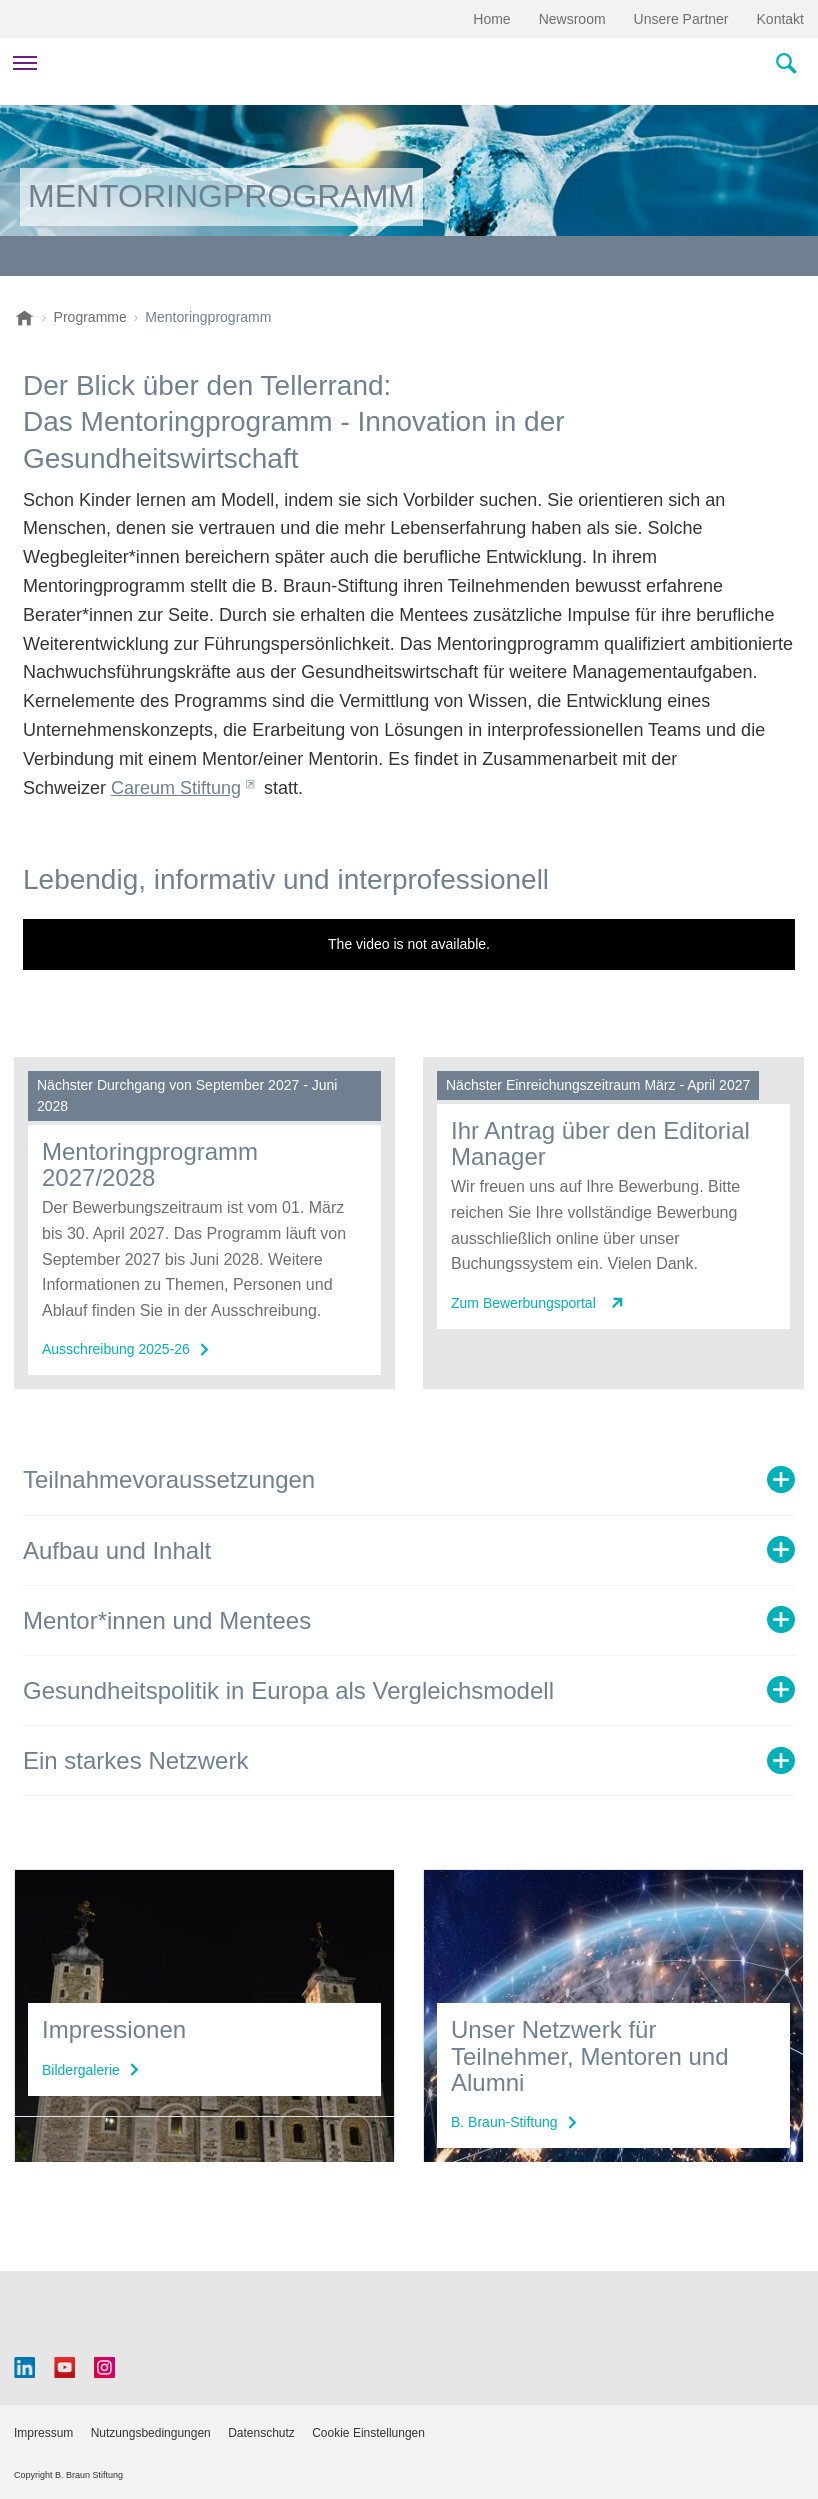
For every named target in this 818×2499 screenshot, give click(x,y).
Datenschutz (261, 2433)
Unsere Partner (681, 19)
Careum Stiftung (176, 788)
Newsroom (572, 19)
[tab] (409, 1479)
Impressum (43, 2433)
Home (491, 19)
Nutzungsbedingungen (151, 2433)
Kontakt (780, 19)
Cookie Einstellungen (368, 2433)
